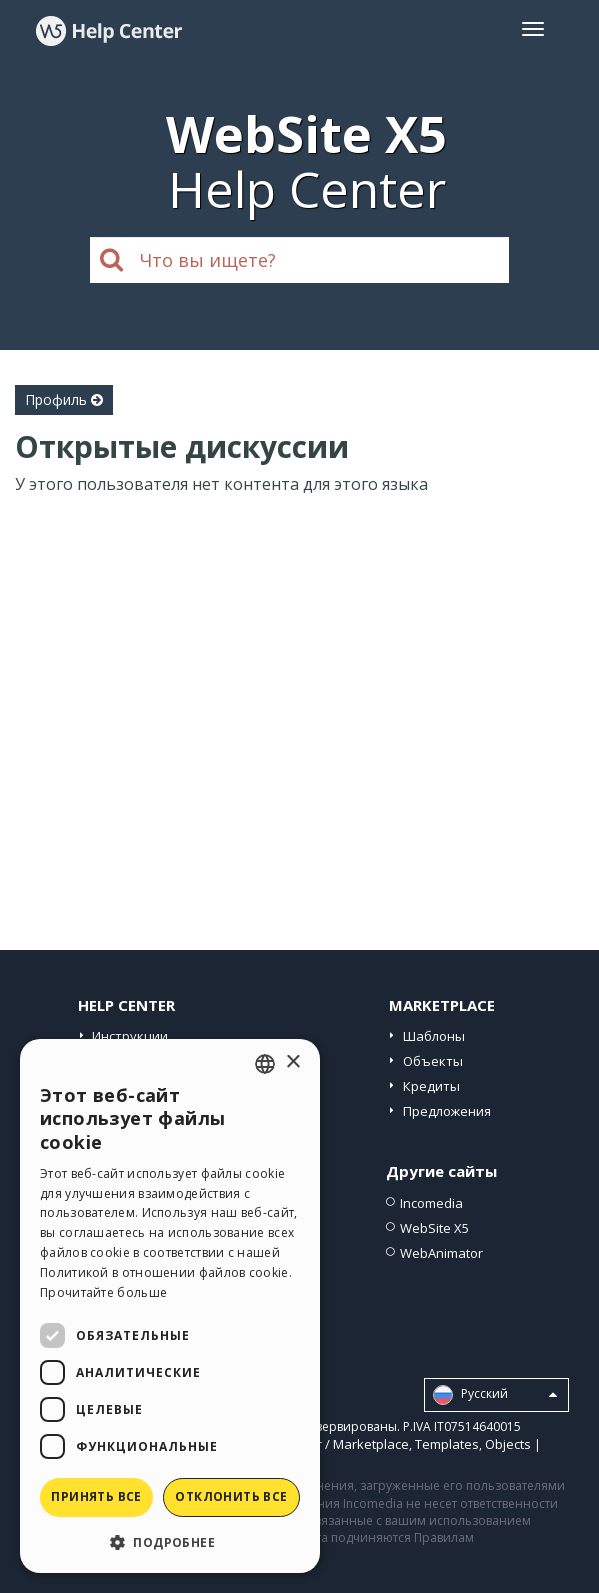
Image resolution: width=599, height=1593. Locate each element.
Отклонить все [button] (231, 1496)
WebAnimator (441, 1253)
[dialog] (170, 1306)
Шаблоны (434, 1036)
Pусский (495, 1395)
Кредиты (431, 1086)
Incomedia (431, 1203)
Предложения (447, 1111)
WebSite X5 (434, 1228)
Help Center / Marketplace (329, 1444)
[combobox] (265, 1064)
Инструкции (130, 1036)
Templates (447, 1444)
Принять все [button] (96, 1496)
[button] (170, 1541)
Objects (508, 1444)
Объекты (433, 1061)
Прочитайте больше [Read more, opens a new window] (103, 1292)
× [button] (292, 1062)
